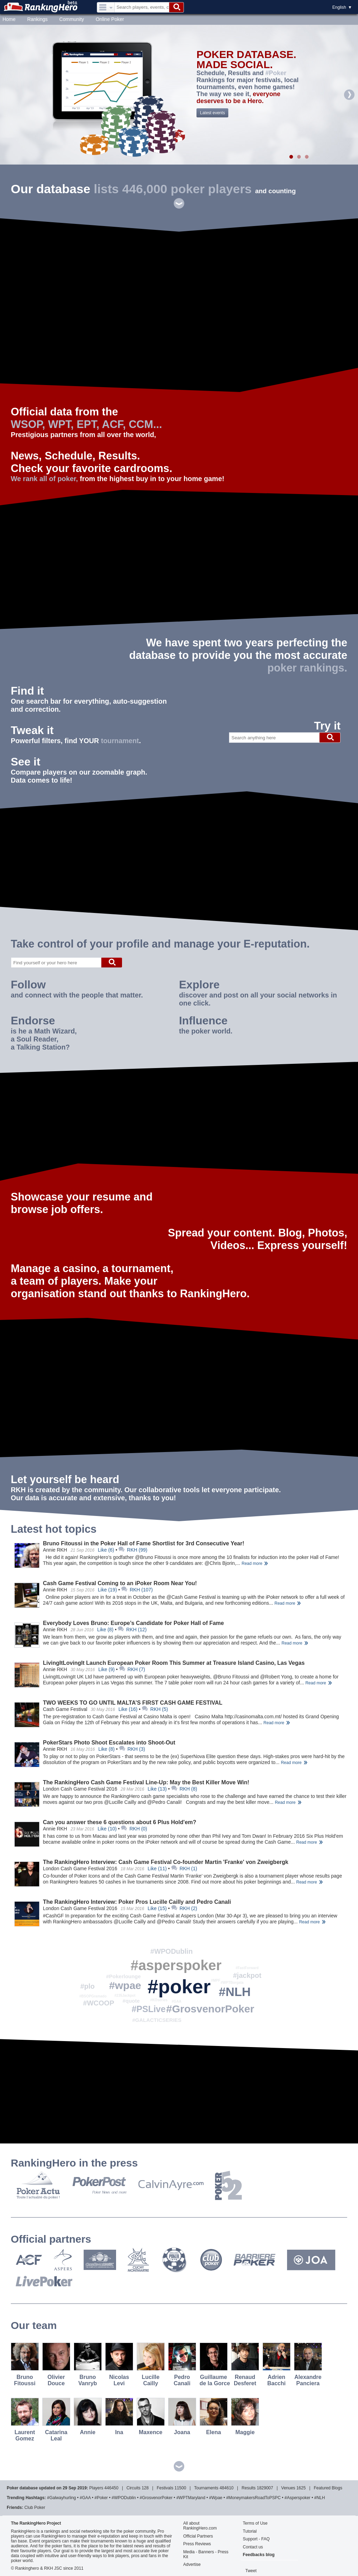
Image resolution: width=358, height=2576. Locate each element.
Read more (252, 1563)
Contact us (253, 2547)
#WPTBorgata (232, 1982)
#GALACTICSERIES (156, 2020)
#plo (87, 1986)
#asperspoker (175, 1965)
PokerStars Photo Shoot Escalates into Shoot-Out (109, 1743)
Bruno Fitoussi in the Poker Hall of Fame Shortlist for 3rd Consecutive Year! (143, 1543)
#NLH (235, 1991)
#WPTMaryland (190, 2497)
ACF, (114, 424)
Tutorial (250, 2531)
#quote (130, 2001)
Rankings (37, 19)
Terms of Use (255, 2523)
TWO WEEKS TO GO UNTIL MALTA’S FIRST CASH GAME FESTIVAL (132, 1703)
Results (249, 2488)
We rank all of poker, (44, 478)
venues (288, 2488)
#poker (179, 1986)
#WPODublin (171, 1951)
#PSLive (148, 2009)
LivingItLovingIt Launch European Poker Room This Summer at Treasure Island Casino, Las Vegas (174, 1663)
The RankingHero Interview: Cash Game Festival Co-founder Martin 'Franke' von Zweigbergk (165, 1862)
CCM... (145, 424)
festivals (165, 2488)
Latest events (212, 112)
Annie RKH (55, 1550)
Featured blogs (328, 2488)
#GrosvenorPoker (210, 2009)
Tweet (251, 2570)
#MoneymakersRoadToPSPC (253, 2497)
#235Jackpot (124, 1995)
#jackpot (247, 1975)
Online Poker (110, 19)
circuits (134, 2488)
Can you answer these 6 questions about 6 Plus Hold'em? (119, 1822)
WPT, (61, 424)
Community (71, 19)
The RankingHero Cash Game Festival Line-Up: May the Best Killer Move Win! (146, 1782)
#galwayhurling (61, 2497)
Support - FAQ (256, 2539)
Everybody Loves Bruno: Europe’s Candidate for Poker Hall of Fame (133, 1623)
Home (8, 19)
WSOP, (28, 424)
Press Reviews (197, 2543)
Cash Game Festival (65, 1709)
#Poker (275, 73)
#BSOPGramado (93, 1996)
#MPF (215, 1980)
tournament (120, 741)
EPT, (88, 424)
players (96, 2488)
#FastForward (247, 1968)
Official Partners (198, 2536)
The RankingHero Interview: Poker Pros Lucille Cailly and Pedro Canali (137, 1902)
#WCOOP (98, 2003)
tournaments (206, 2488)
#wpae (125, 1985)
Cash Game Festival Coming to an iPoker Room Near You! (120, 1583)
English (339, 7)
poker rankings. (307, 668)
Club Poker (34, 2507)
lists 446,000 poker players (173, 189)
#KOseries (158, 2000)
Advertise (192, 2564)
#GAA (176, 2001)
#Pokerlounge (123, 1976)
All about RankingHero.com (200, 2526)
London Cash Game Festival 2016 (80, 1789)
